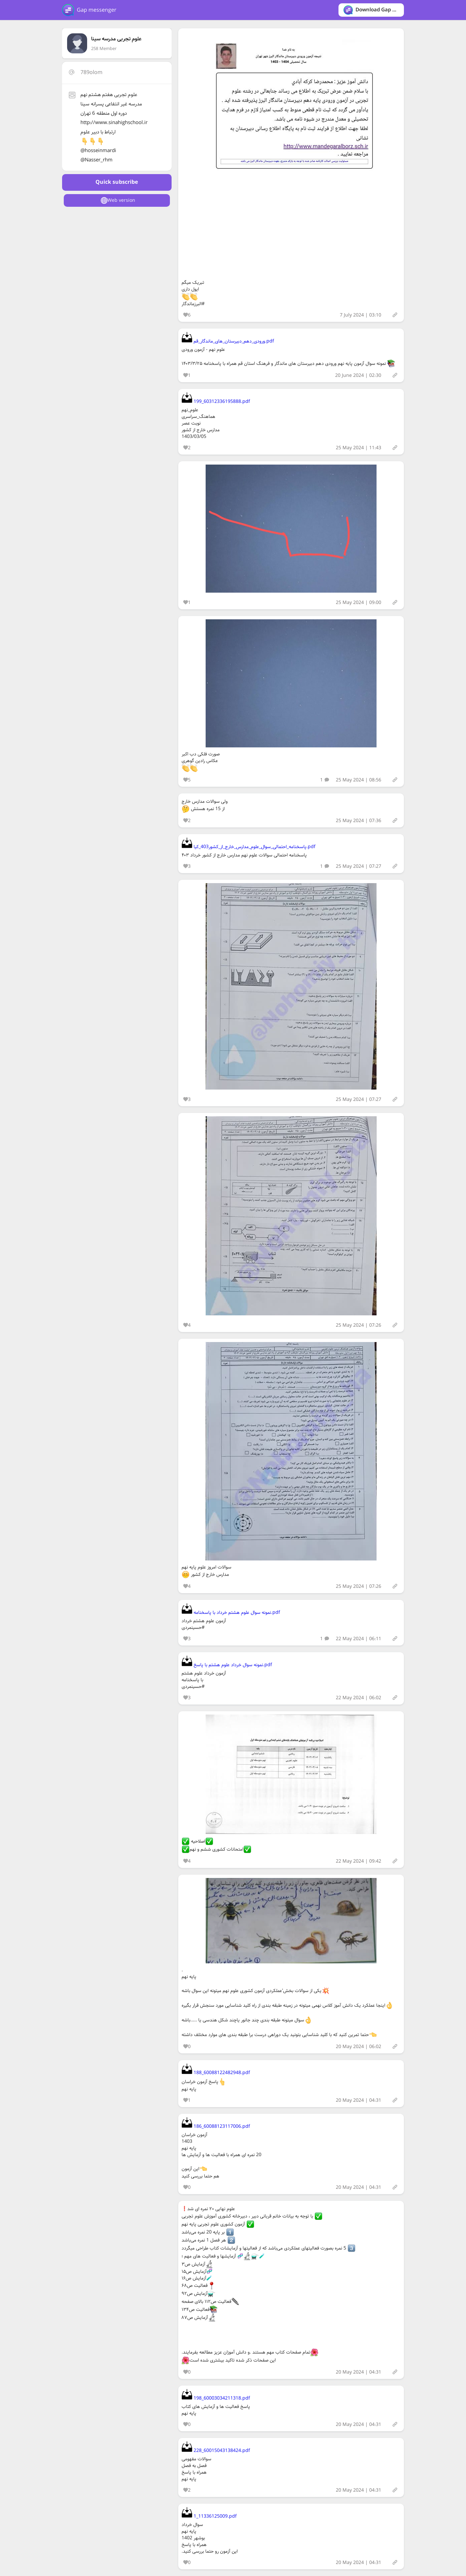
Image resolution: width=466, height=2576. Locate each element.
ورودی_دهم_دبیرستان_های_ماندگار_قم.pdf (228, 341)
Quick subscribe (116, 182)
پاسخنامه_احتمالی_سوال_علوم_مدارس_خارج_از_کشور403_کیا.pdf (248, 846)
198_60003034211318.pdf (216, 2398)
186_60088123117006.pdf (216, 2126)
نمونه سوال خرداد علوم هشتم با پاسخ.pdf (227, 1665)
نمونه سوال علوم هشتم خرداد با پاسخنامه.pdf (231, 1612)
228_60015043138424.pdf (216, 2450)
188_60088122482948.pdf (216, 2072)
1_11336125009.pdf (209, 2516)
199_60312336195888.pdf (216, 401)
